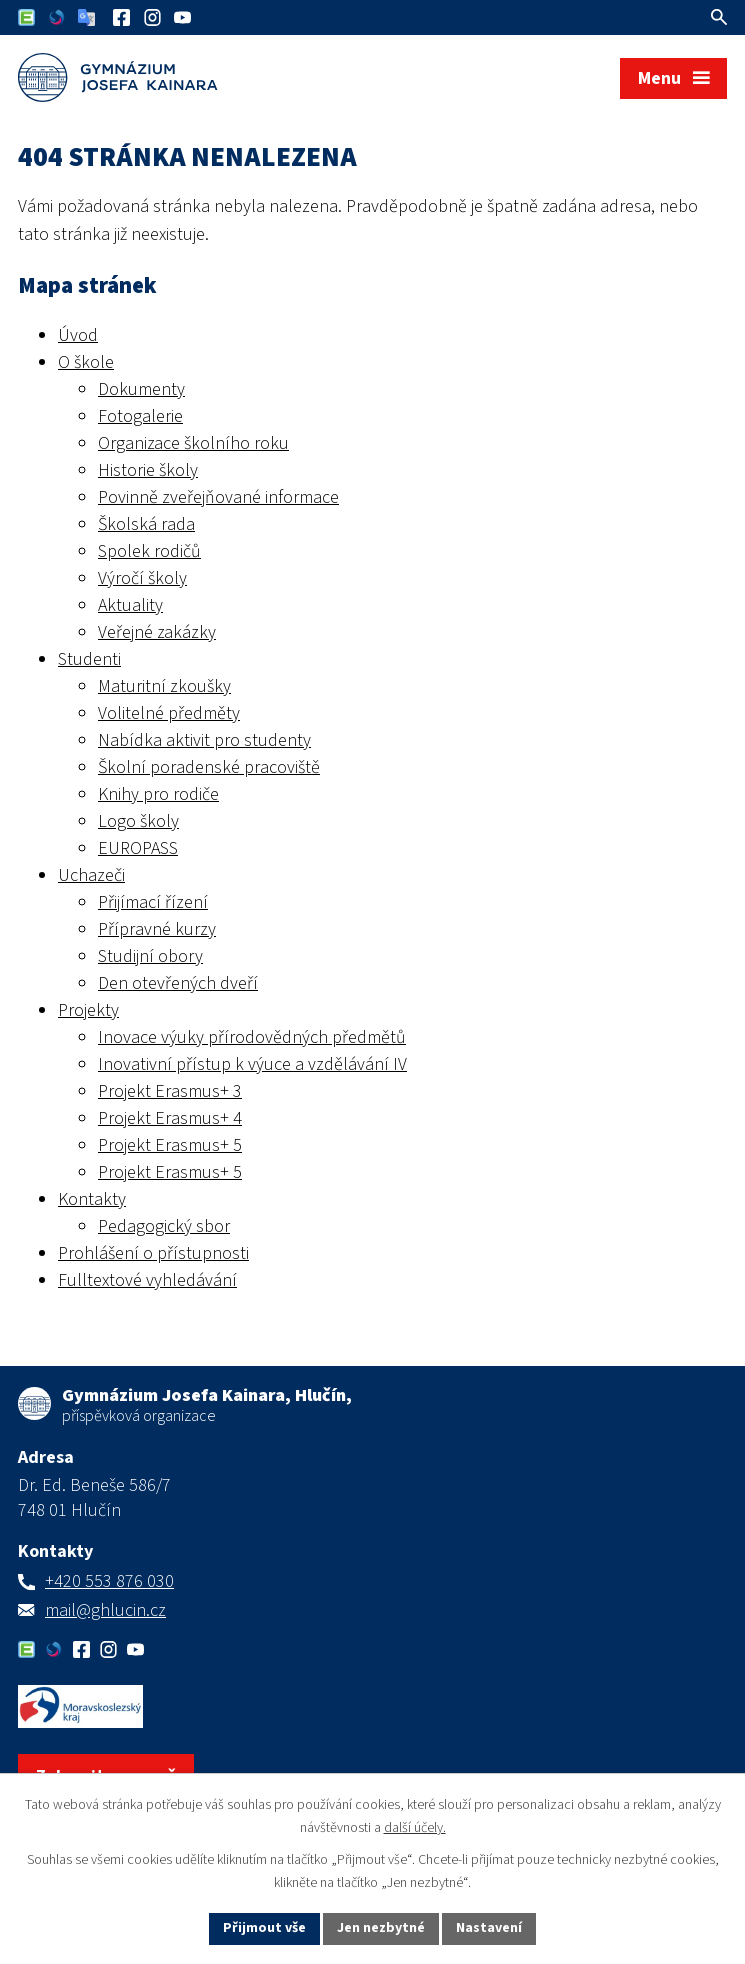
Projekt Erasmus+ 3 (170, 1091)
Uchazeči (91, 875)
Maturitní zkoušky (164, 686)
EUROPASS (138, 848)
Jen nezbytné (381, 1928)
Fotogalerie (140, 416)
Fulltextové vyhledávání (147, 1280)
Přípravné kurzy (157, 929)
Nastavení (489, 1928)
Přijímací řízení (153, 902)
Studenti (89, 659)
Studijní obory (150, 956)
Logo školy (138, 821)
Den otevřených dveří (178, 983)
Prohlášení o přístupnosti (153, 1253)
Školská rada (146, 524)
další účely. (415, 1828)
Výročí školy (142, 578)
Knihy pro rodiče (158, 794)
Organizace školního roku (193, 443)
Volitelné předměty (169, 713)
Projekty (88, 1010)
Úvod (78, 335)
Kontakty (92, 1199)
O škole (86, 362)
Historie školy (148, 470)
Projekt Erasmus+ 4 (170, 1118)
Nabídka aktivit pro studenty (204, 740)
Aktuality (130, 605)
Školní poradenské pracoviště (209, 767)
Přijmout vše (264, 1928)
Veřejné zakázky (157, 632)
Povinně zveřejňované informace (218, 497)
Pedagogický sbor (164, 1226)
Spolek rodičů (149, 551)
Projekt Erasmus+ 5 (170, 1145)
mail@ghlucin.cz (105, 1610)
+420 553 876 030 (109, 1581)
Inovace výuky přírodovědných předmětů (252, 1037)
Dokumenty (141, 389)
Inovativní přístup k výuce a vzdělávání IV (252, 1064)
